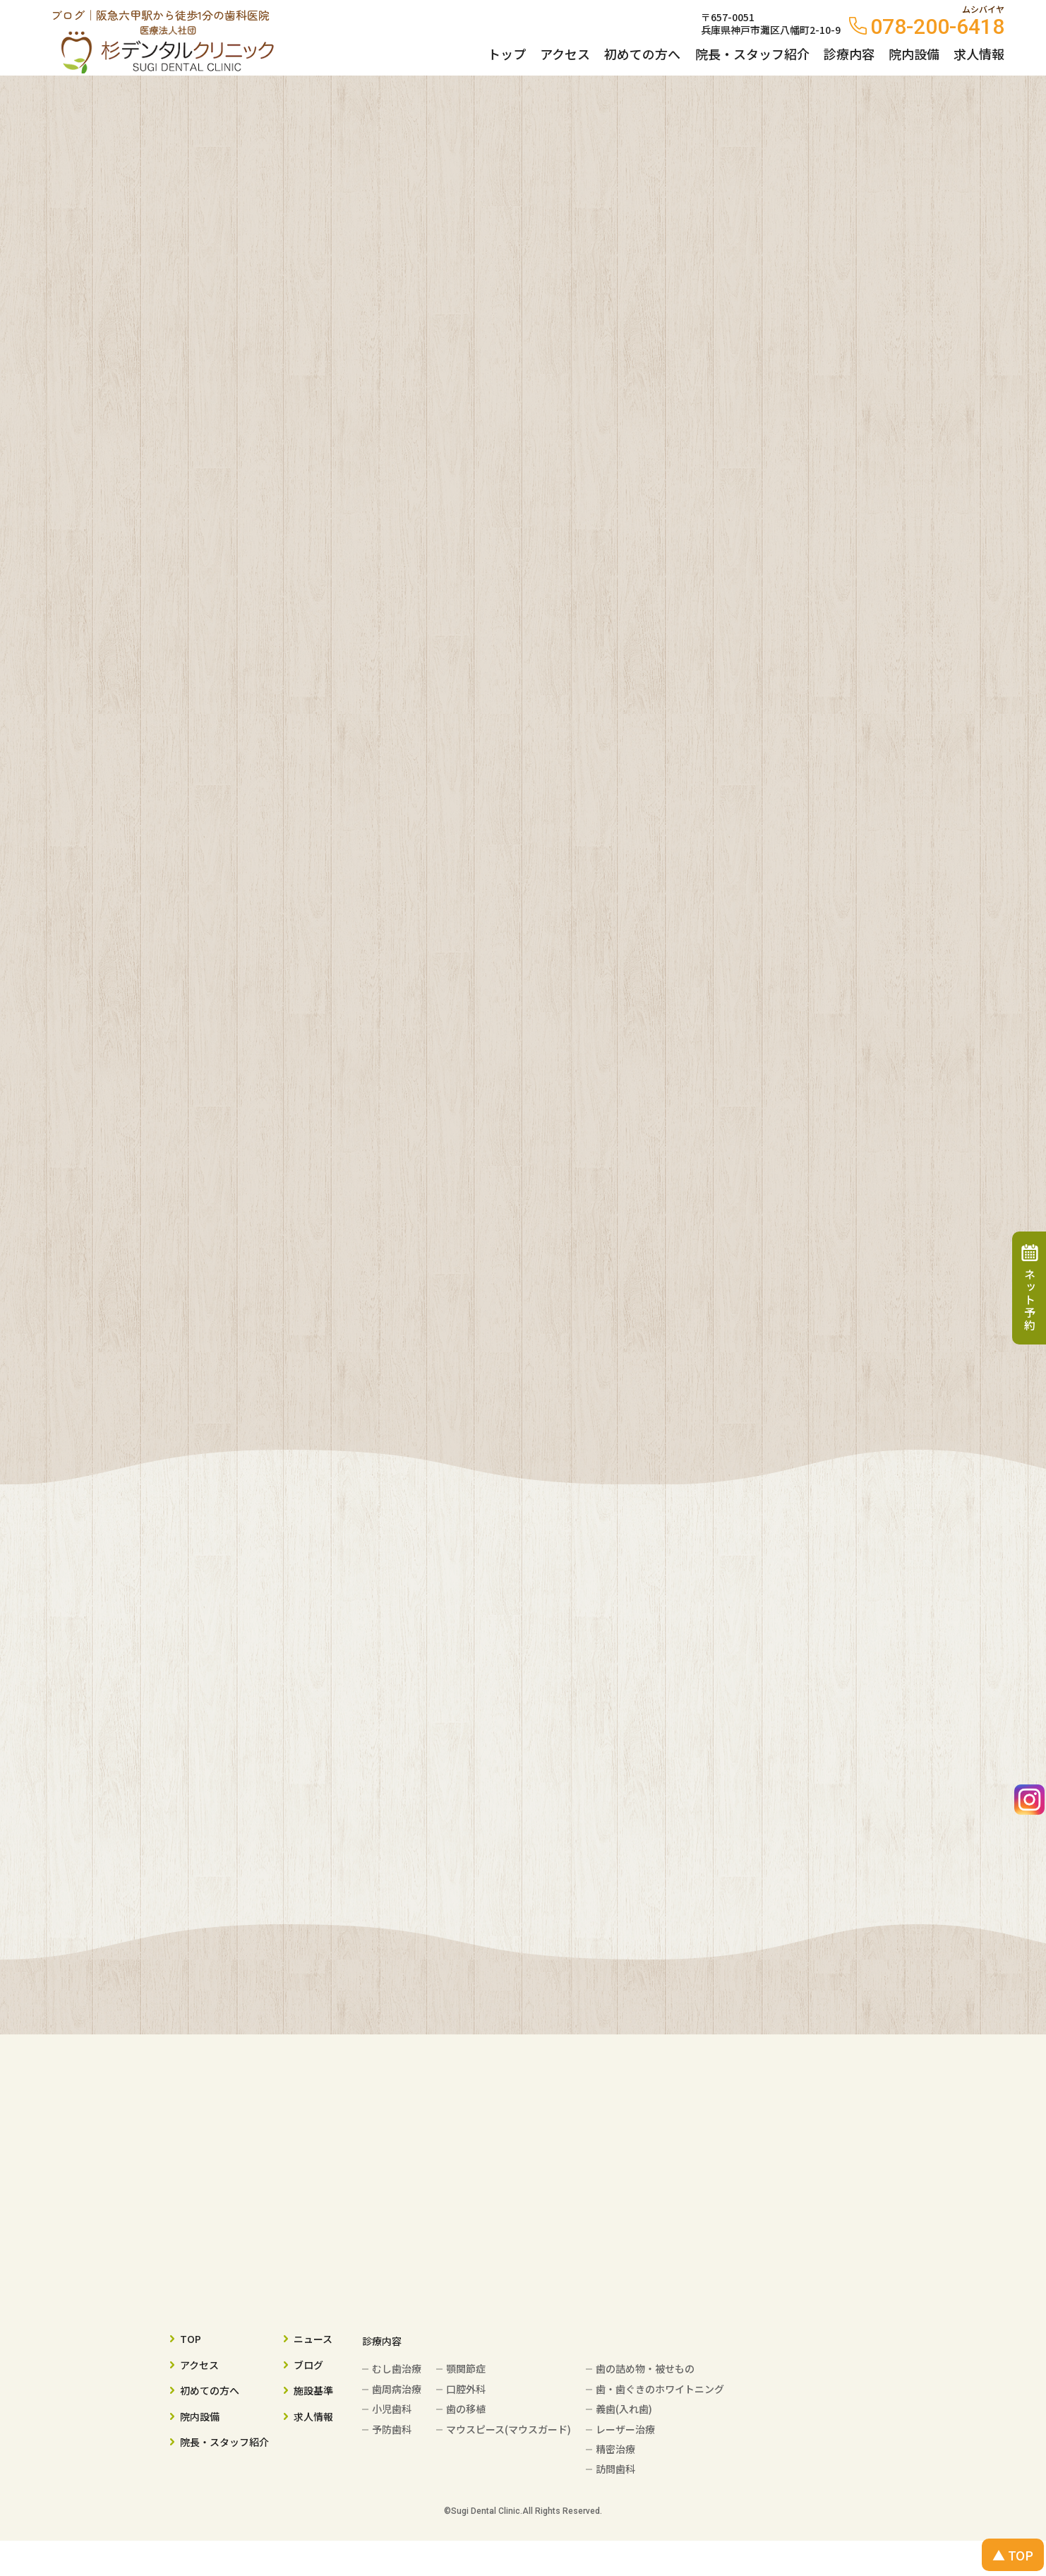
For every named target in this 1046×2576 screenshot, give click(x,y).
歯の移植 (466, 2409)
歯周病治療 (396, 2389)
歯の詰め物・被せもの (645, 2368)
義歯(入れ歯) (624, 2409)
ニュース (313, 2339)
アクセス (565, 53)
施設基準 (313, 2390)
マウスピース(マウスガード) (508, 2429)
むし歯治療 (396, 2368)
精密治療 (615, 2449)
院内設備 (914, 53)
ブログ (308, 2365)
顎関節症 (466, 2368)
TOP (190, 2339)
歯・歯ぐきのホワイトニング (660, 2389)
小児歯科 (391, 2409)
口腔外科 (466, 2389)
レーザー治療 (625, 2429)
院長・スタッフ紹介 (752, 53)
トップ (507, 53)
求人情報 (979, 53)
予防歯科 (391, 2429)
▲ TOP (1012, 2555)
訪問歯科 (615, 2469)
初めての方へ (642, 53)
